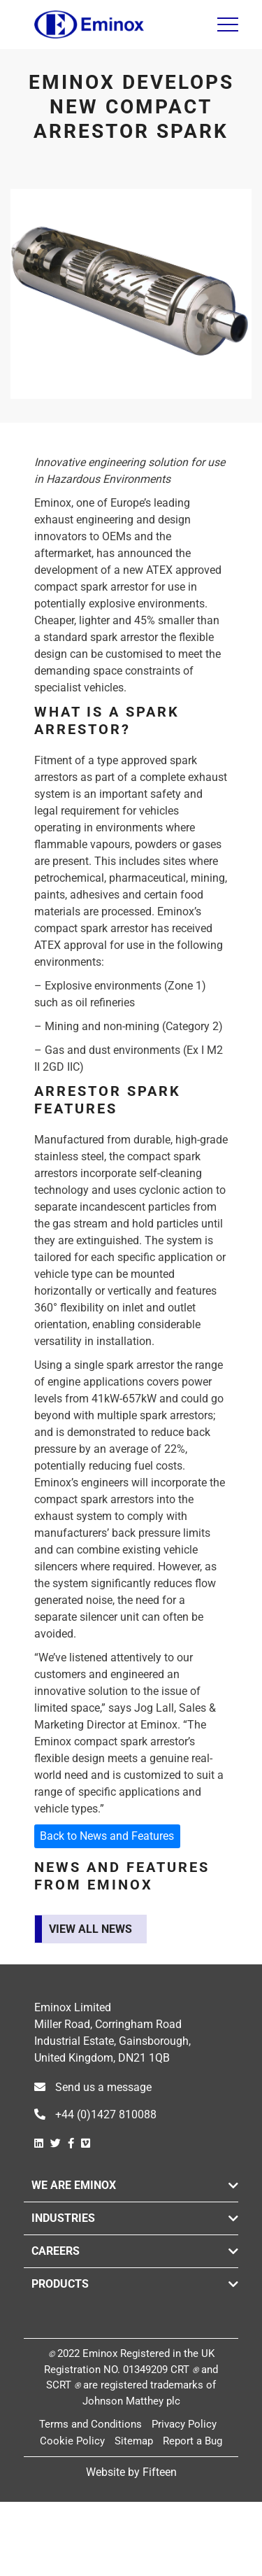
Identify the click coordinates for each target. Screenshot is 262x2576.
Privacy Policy (184, 2424)
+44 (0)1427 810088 (95, 2114)
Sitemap (134, 2441)
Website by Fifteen (131, 2472)
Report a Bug (192, 2441)
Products (60, 2283)
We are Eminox (73, 2185)
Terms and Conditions (90, 2424)
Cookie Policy (72, 2441)
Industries (63, 2218)
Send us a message (93, 2087)
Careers (55, 2251)
